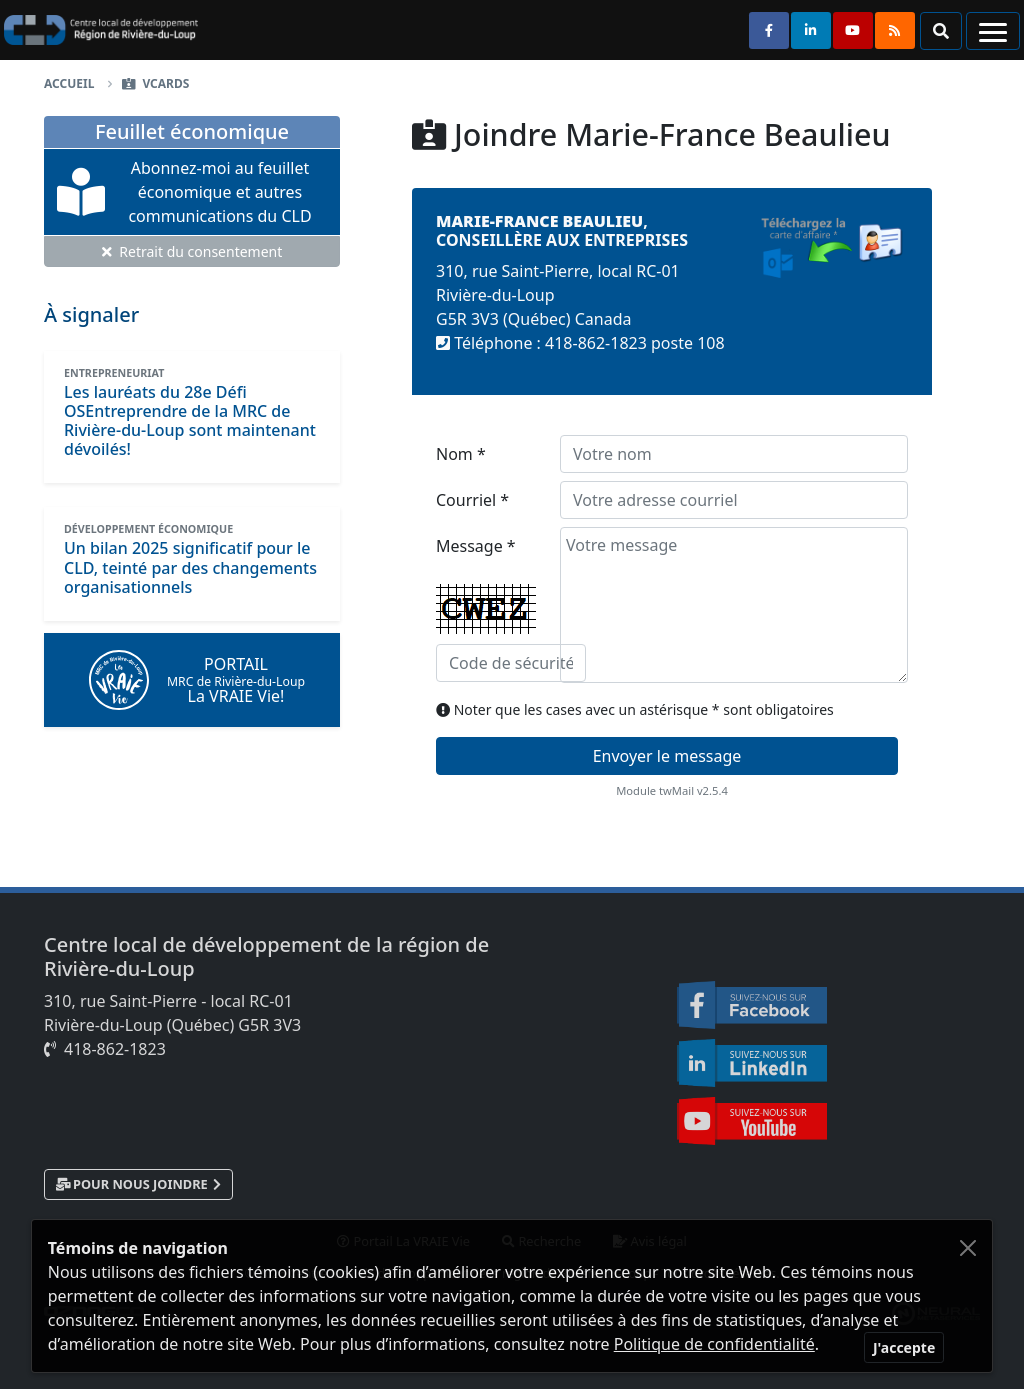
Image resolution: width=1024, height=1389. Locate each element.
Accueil (69, 83)
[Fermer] (904, 1347)
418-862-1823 (115, 1049)
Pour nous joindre (140, 1184)
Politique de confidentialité (714, 1344)
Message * (486, 608)
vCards (165, 83)
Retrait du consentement (192, 251)
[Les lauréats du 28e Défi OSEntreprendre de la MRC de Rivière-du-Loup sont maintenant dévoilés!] (190, 421)
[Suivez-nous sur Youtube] (853, 30)
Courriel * (472, 500)
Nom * (461, 454)
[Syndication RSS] (895, 30)
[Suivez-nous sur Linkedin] (811, 30)
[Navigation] (993, 31)
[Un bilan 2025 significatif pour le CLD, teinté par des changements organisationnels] (190, 567)
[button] (941, 31)
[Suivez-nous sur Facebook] (769, 30)
